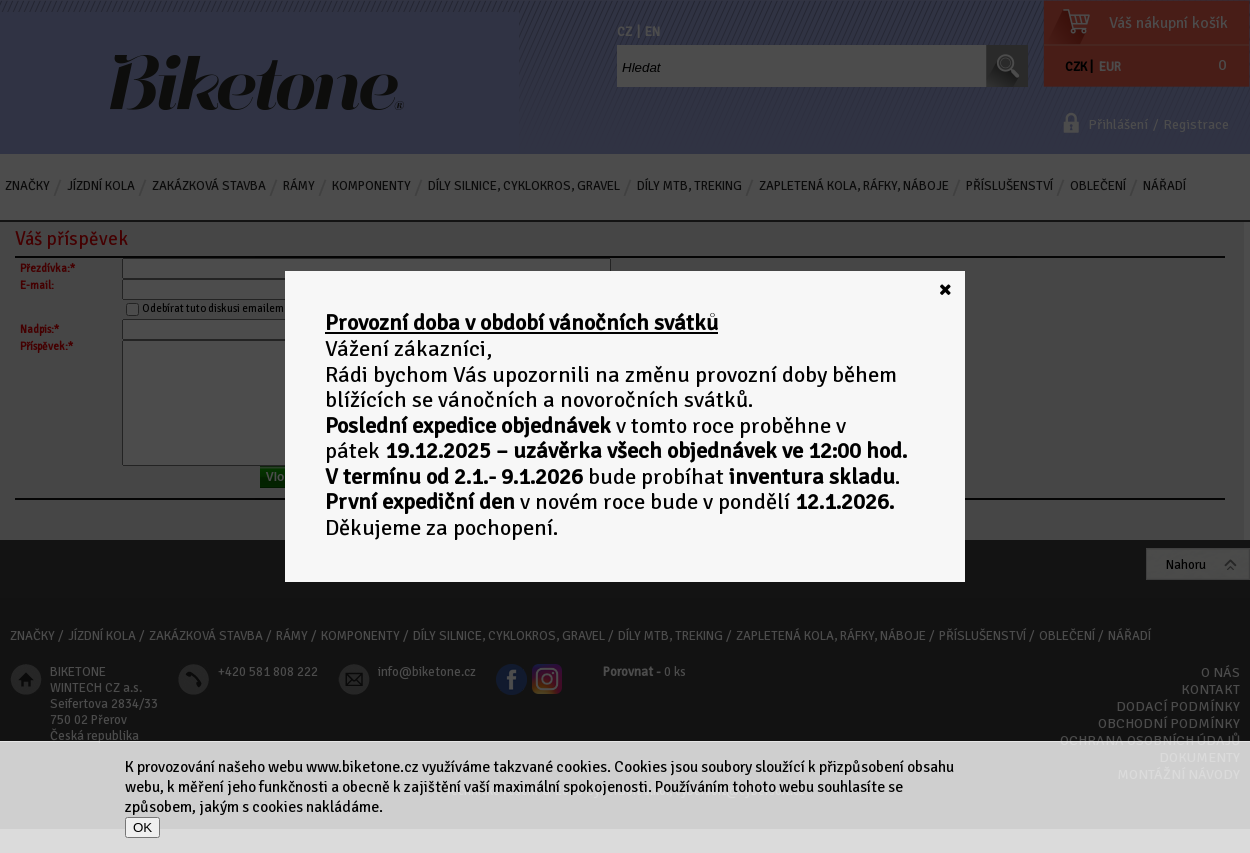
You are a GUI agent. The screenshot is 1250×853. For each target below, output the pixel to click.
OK (142, 827)
